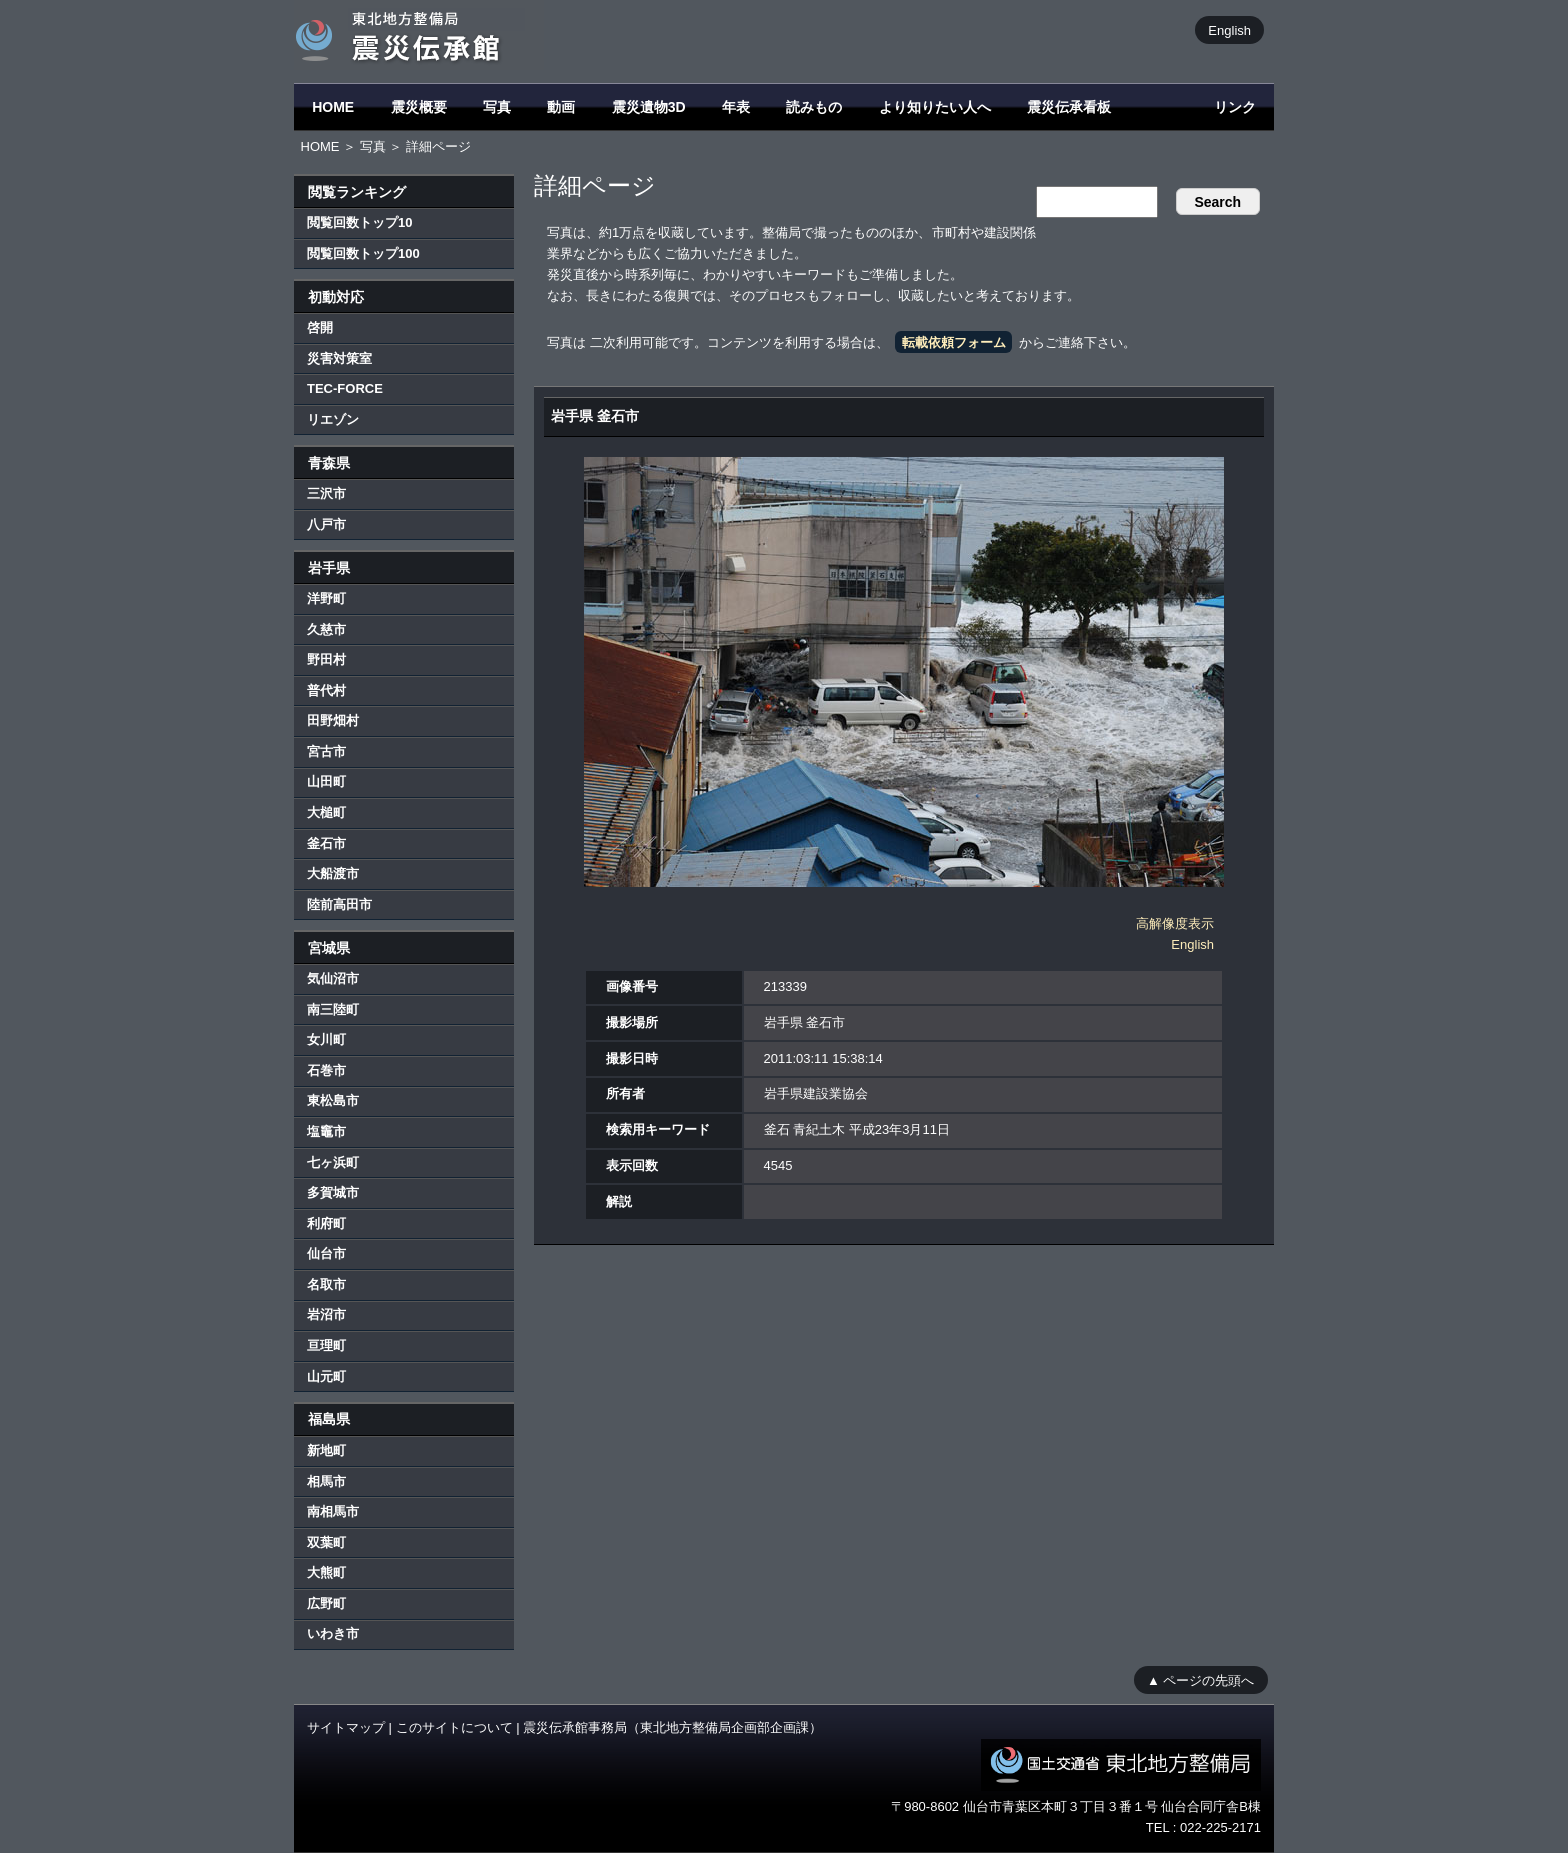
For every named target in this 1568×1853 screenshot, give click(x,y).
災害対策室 (339, 358)
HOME (333, 107)
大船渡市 (333, 873)
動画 (561, 107)
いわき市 (333, 1633)
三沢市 (326, 493)
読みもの (814, 107)
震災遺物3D (649, 107)
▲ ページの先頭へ (1200, 1679)
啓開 (320, 327)
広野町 (326, 1603)
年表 (736, 107)
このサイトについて (454, 1727)
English (1229, 29)
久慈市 (326, 629)
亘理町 (326, 1345)
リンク (1235, 107)
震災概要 (419, 107)
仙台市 (326, 1253)
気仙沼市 (333, 978)
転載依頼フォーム (954, 342)
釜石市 (326, 843)
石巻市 (326, 1070)
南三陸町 (333, 1009)
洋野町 (326, 598)
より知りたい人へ (935, 107)
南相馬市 (333, 1511)
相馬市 (326, 1481)
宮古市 (326, 751)
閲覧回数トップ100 (363, 253)
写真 (497, 107)
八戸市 (326, 524)
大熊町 (326, 1572)
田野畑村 (333, 720)
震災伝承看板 (1069, 107)
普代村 (326, 690)
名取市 (326, 1284)
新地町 (326, 1450)
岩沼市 (326, 1314)
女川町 (326, 1039)
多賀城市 (333, 1192)
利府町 (326, 1223)
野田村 (326, 659)
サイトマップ (346, 1727)
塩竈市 (326, 1131)
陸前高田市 (339, 904)
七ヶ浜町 (333, 1162)
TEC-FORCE (345, 388)
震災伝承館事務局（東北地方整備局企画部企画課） (672, 1727)
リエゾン (333, 419)
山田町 (326, 781)
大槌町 (326, 812)
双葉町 (326, 1542)
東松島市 (333, 1100)
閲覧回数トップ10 (359, 222)
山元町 (326, 1376)
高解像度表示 (1175, 923)
